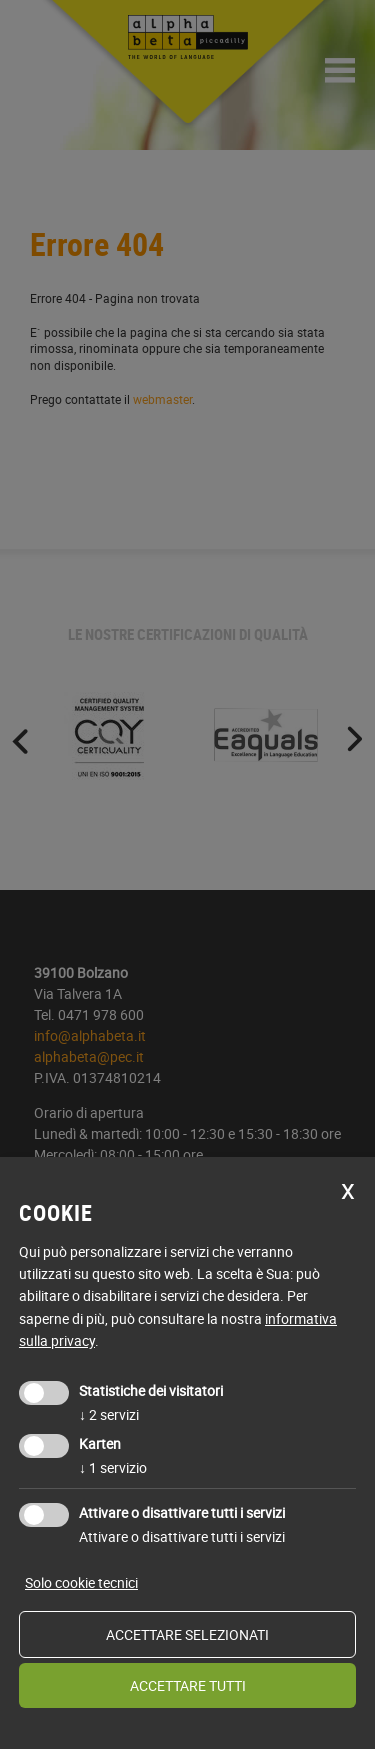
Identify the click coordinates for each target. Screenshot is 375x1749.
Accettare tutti (188, 1685)
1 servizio (113, 1467)
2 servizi (109, 1414)
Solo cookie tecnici (81, 1582)
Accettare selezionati (187, 1634)
